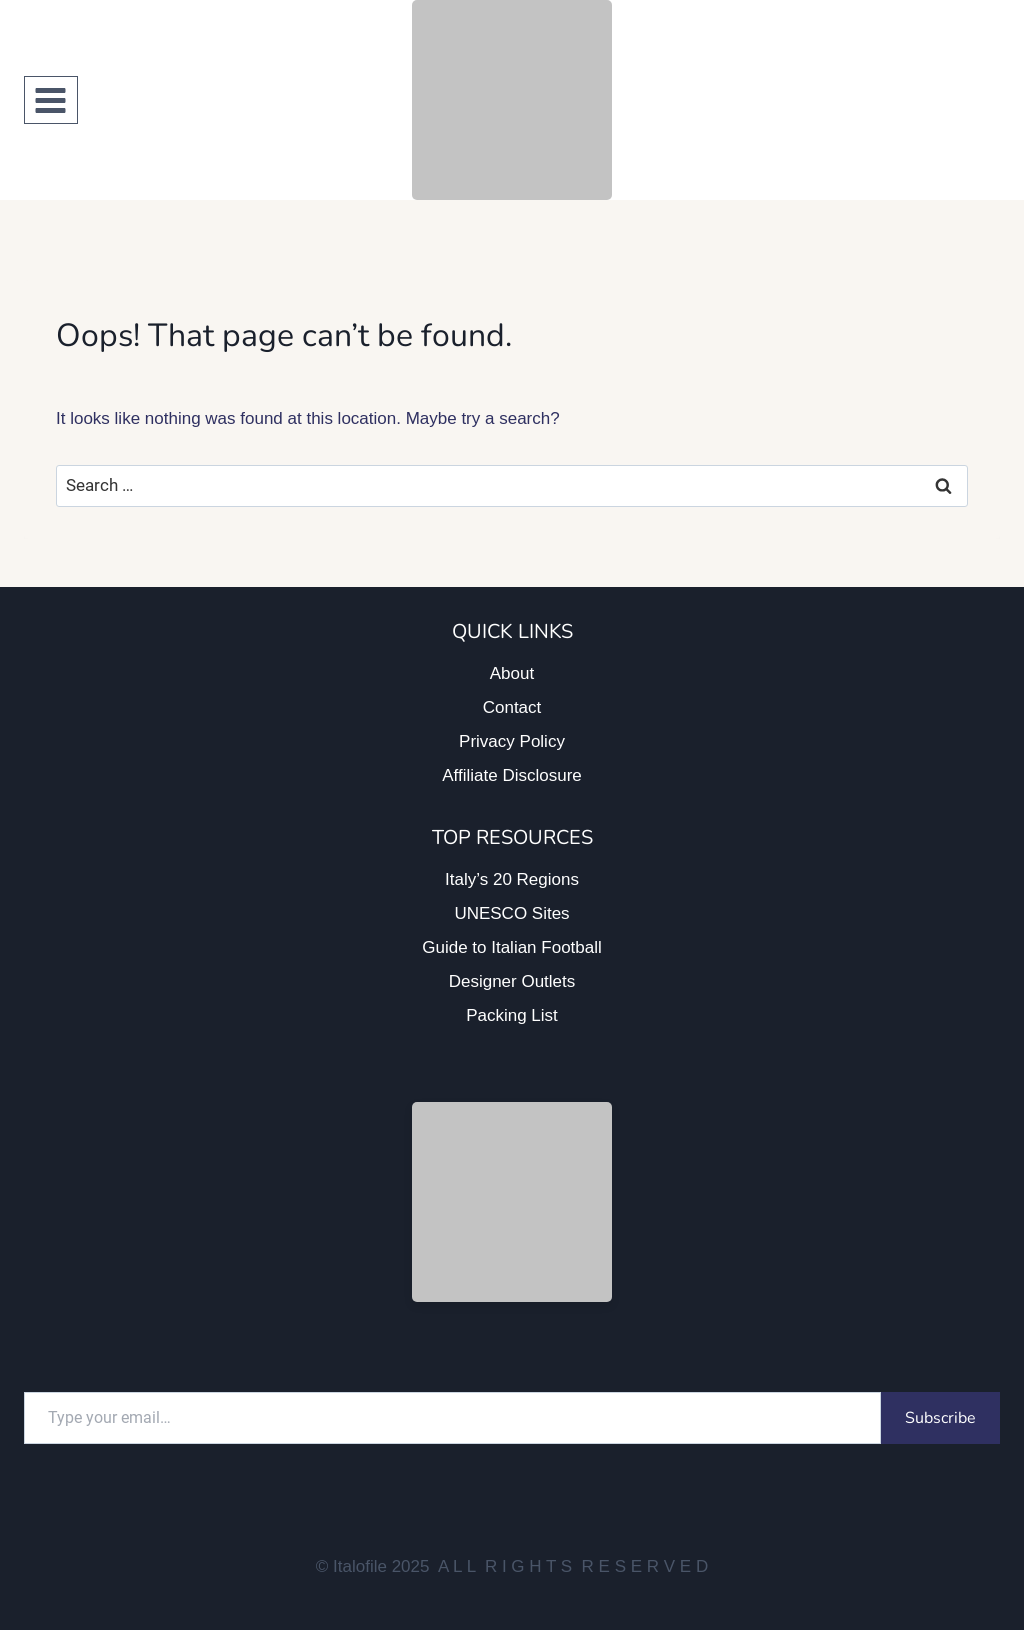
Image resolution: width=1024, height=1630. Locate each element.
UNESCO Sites (511, 913)
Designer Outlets (512, 981)
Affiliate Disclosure (512, 775)
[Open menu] (51, 100)
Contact (512, 707)
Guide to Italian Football (512, 947)
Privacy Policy (512, 741)
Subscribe (940, 1418)
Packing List (512, 1015)
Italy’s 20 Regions (512, 879)
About (512, 673)
